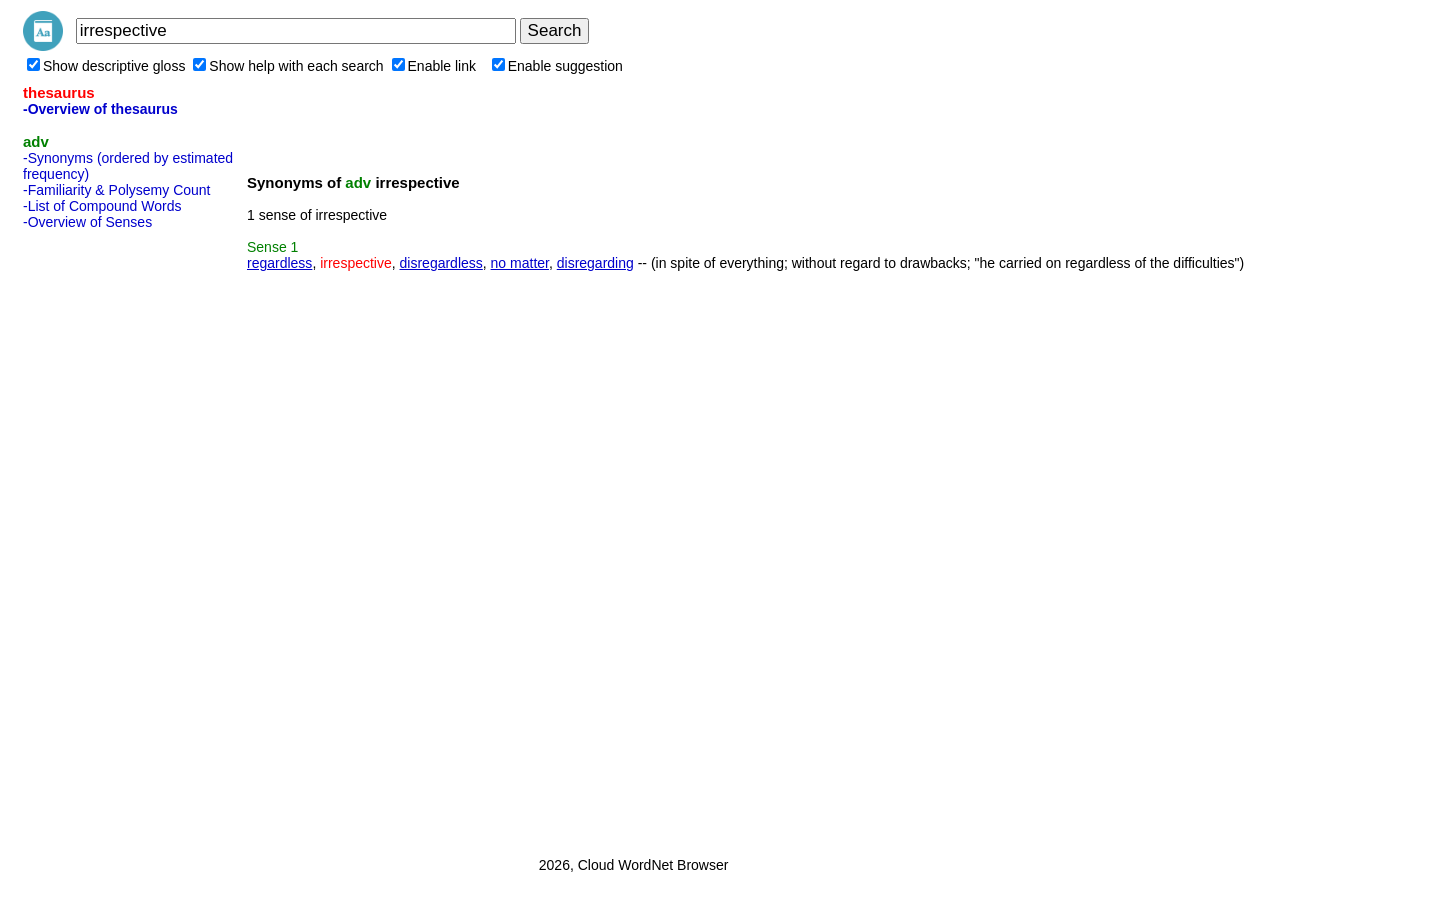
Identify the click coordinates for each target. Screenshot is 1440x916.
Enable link (434, 66)
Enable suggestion (557, 66)
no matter (520, 263)
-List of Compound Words (102, 206)
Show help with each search (288, 66)
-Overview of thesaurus (100, 109)
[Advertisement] (103, 537)
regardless (279, 263)
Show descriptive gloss (106, 66)
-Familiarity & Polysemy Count (117, 190)
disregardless (441, 263)
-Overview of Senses (87, 222)
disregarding (595, 263)
